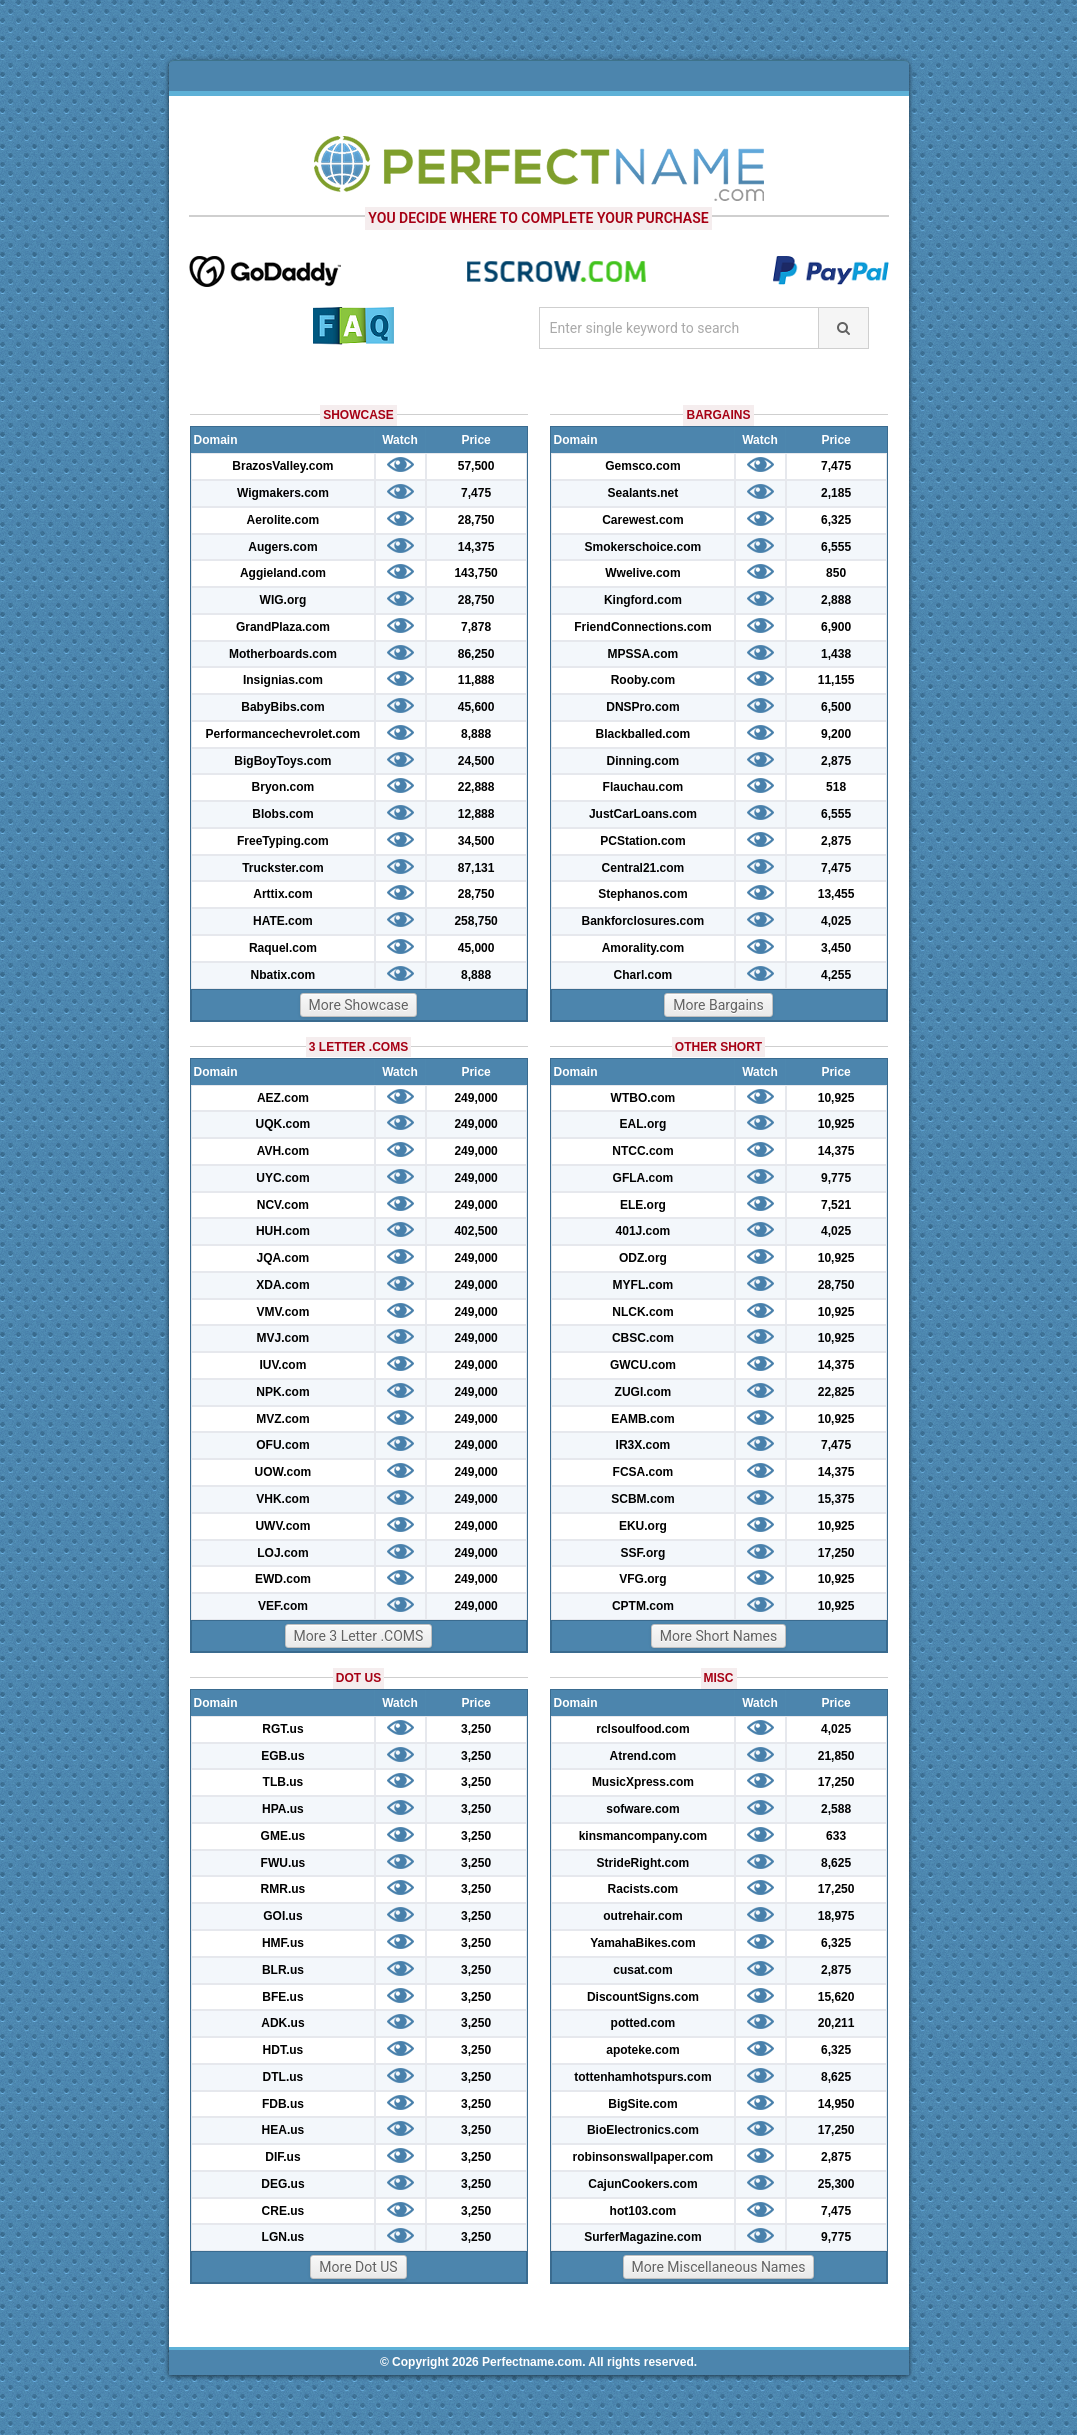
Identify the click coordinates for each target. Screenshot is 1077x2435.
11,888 (476, 680)
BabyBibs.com (282, 707)
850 (836, 573)
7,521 (836, 1205)
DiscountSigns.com (643, 1997)
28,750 (476, 520)
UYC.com (282, 1178)
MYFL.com (643, 1285)
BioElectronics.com (643, 2130)
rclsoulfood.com (642, 1729)
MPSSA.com (643, 654)
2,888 (836, 600)
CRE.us (283, 2211)
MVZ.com (282, 1419)
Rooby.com (643, 680)
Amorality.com (643, 948)
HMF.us (283, 1943)
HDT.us (283, 2050)
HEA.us (283, 2130)
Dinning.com (643, 761)
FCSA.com (643, 1472)
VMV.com (282, 1312)
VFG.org (642, 1579)
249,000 (475, 1098)
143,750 (475, 573)
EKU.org (643, 1526)
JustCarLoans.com (643, 814)
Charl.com (643, 975)
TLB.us (283, 1782)
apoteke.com (642, 2050)
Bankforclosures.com (643, 921)
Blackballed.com (643, 734)
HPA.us (283, 1809)
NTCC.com (642, 1151)
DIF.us (282, 2157)
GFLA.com (643, 1178)
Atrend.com (643, 1756)
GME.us (283, 1836)
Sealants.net (643, 493)
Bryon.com (283, 787)
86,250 (476, 654)
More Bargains (718, 1005)
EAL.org (643, 1124)
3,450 (836, 948)
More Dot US (358, 2267)
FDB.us (283, 2104)
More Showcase (359, 1005)
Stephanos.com (642, 894)
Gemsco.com (642, 466)
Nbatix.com (283, 975)
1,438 (836, 654)
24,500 (476, 761)
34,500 (476, 841)
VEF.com (283, 1606)
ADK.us (282, 2023)
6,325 (836, 520)
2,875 (836, 761)
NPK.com (282, 1392)
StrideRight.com (643, 1863)
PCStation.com (642, 841)
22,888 (476, 787)
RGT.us (282, 1729)
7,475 (476, 493)
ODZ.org (643, 1258)
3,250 (476, 1729)
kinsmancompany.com (643, 1836)
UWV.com (282, 1526)
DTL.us (283, 2077)
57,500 (476, 466)
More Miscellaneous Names (719, 2267)
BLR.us (283, 1970)
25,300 (836, 2184)
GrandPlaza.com (283, 627)
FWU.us (283, 1863)
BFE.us (282, 1997)
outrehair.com (642, 1916)
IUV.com (282, 1365)
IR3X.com (643, 1445)
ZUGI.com (643, 1392)
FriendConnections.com (642, 627)
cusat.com (642, 1970)
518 (836, 787)
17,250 (836, 1553)
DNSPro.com (642, 707)
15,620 (836, 1997)
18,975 (836, 1916)
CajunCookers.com (642, 2184)
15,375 (836, 1499)
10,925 (836, 1098)
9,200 (836, 734)
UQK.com (283, 1124)
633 (836, 1836)
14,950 (836, 2104)
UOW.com (283, 1472)
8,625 (836, 1863)
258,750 (475, 921)
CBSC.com (643, 1338)
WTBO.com (643, 1098)
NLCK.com (642, 1312)
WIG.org (283, 600)
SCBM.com (642, 1499)
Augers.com (282, 547)
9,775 (836, 1178)
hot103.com (643, 2211)
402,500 (475, 1231)
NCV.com (283, 1205)
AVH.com (283, 1151)
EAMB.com (642, 1419)
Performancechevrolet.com (283, 734)
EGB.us (282, 1756)
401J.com (643, 1231)
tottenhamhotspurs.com (642, 2077)
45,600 (476, 707)
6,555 (836, 547)
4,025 (836, 921)
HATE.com (283, 921)
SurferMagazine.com (642, 2237)
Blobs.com (282, 814)
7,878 (476, 627)
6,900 (836, 627)
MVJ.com (283, 1338)
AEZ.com (283, 1098)
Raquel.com (283, 948)
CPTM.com (643, 1606)
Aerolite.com (283, 520)
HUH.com (283, 1231)
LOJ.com (282, 1553)
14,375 (476, 547)
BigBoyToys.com (282, 761)
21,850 (836, 1756)
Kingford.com (643, 600)
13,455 (836, 894)
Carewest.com (642, 520)
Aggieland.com (283, 573)
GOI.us (282, 1916)
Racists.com (643, 1889)
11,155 (836, 680)
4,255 (836, 975)
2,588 (836, 1809)
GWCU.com (643, 1365)
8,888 (476, 734)
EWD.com (283, 1579)
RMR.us (283, 1889)
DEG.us (282, 2184)
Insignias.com (283, 680)
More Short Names (718, 1636)
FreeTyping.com (283, 841)
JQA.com (283, 1258)
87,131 (476, 868)
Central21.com (643, 868)
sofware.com (642, 1809)
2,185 (836, 493)
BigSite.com (642, 2104)
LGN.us (283, 2237)
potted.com (643, 2023)
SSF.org (643, 1553)
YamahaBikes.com (642, 1943)
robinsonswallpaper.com (643, 2157)
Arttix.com (282, 894)
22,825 (836, 1392)
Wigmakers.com (283, 493)
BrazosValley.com (282, 466)
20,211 (836, 2023)
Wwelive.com (642, 573)
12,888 (476, 814)
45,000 (476, 948)
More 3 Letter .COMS (359, 1636)
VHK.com (282, 1499)
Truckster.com (282, 868)
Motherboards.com (283, 654)
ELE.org (643, 1205)
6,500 (836, 707)
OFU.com (282, 1445)
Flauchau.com (643, 787)
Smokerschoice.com (643, 547)
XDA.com (282, 1285)
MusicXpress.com (643, 1782)
